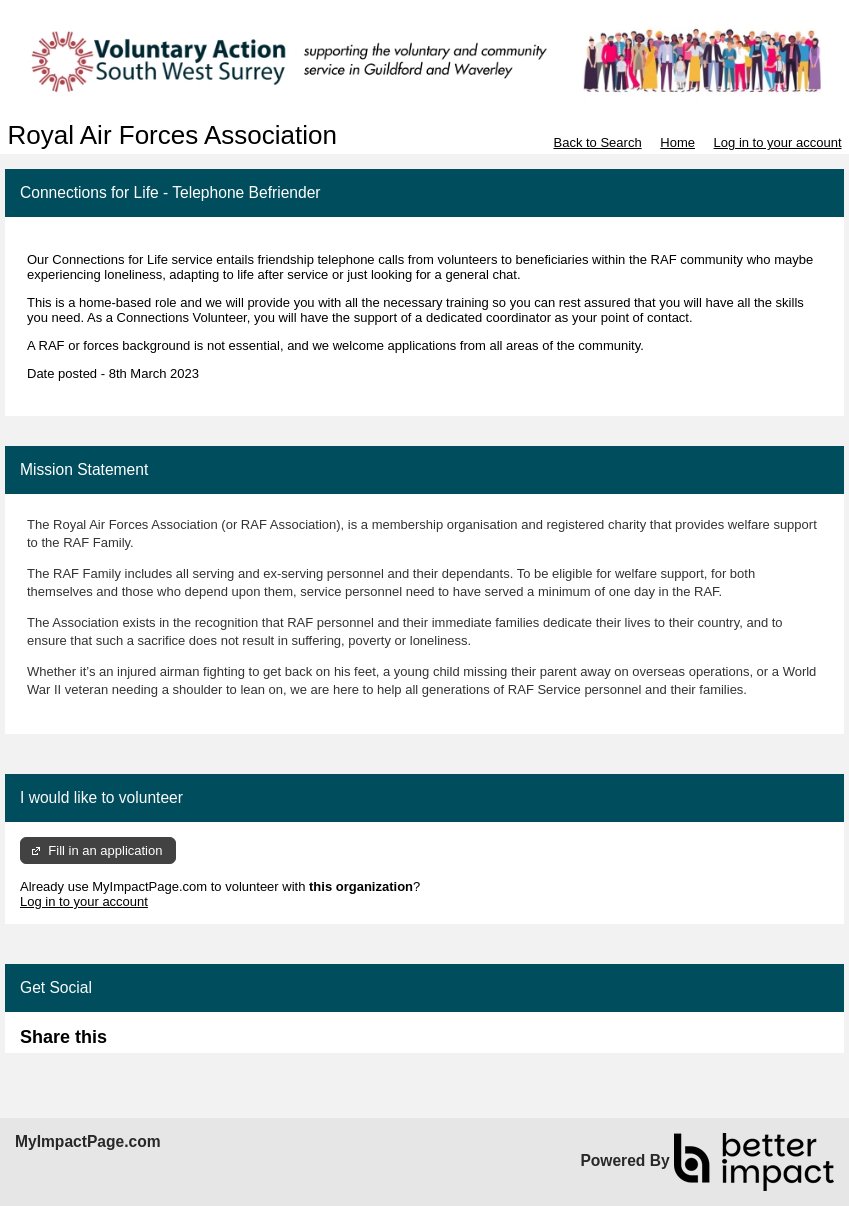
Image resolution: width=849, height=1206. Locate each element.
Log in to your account (778, 142)
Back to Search (597, 142)
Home (677, 142)
